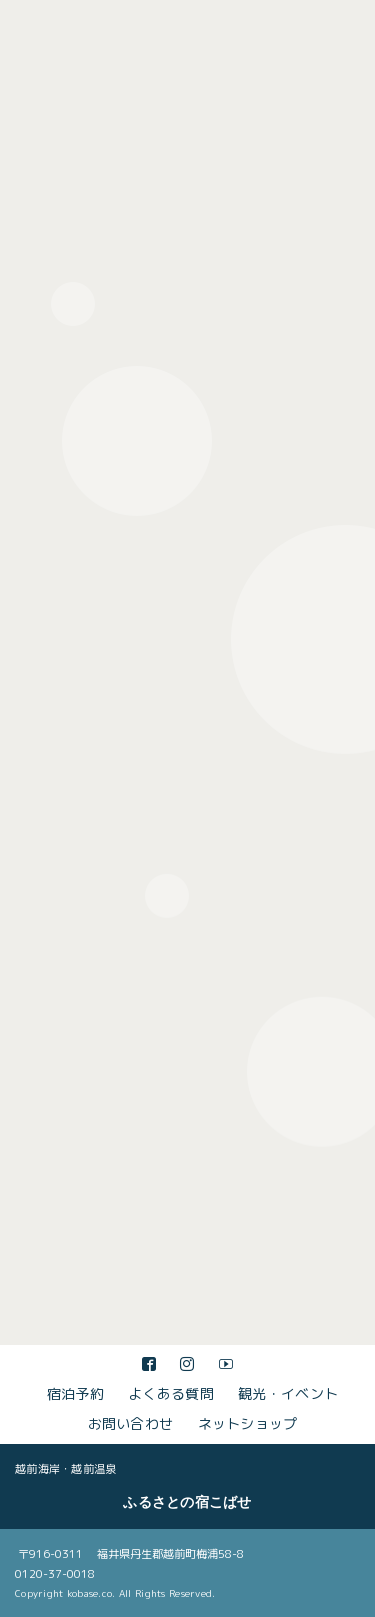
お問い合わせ (131, 1423)
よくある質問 (171, 1393)
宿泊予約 (75, 1393)
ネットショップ (248, 1423)
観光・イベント (288, 1393)
